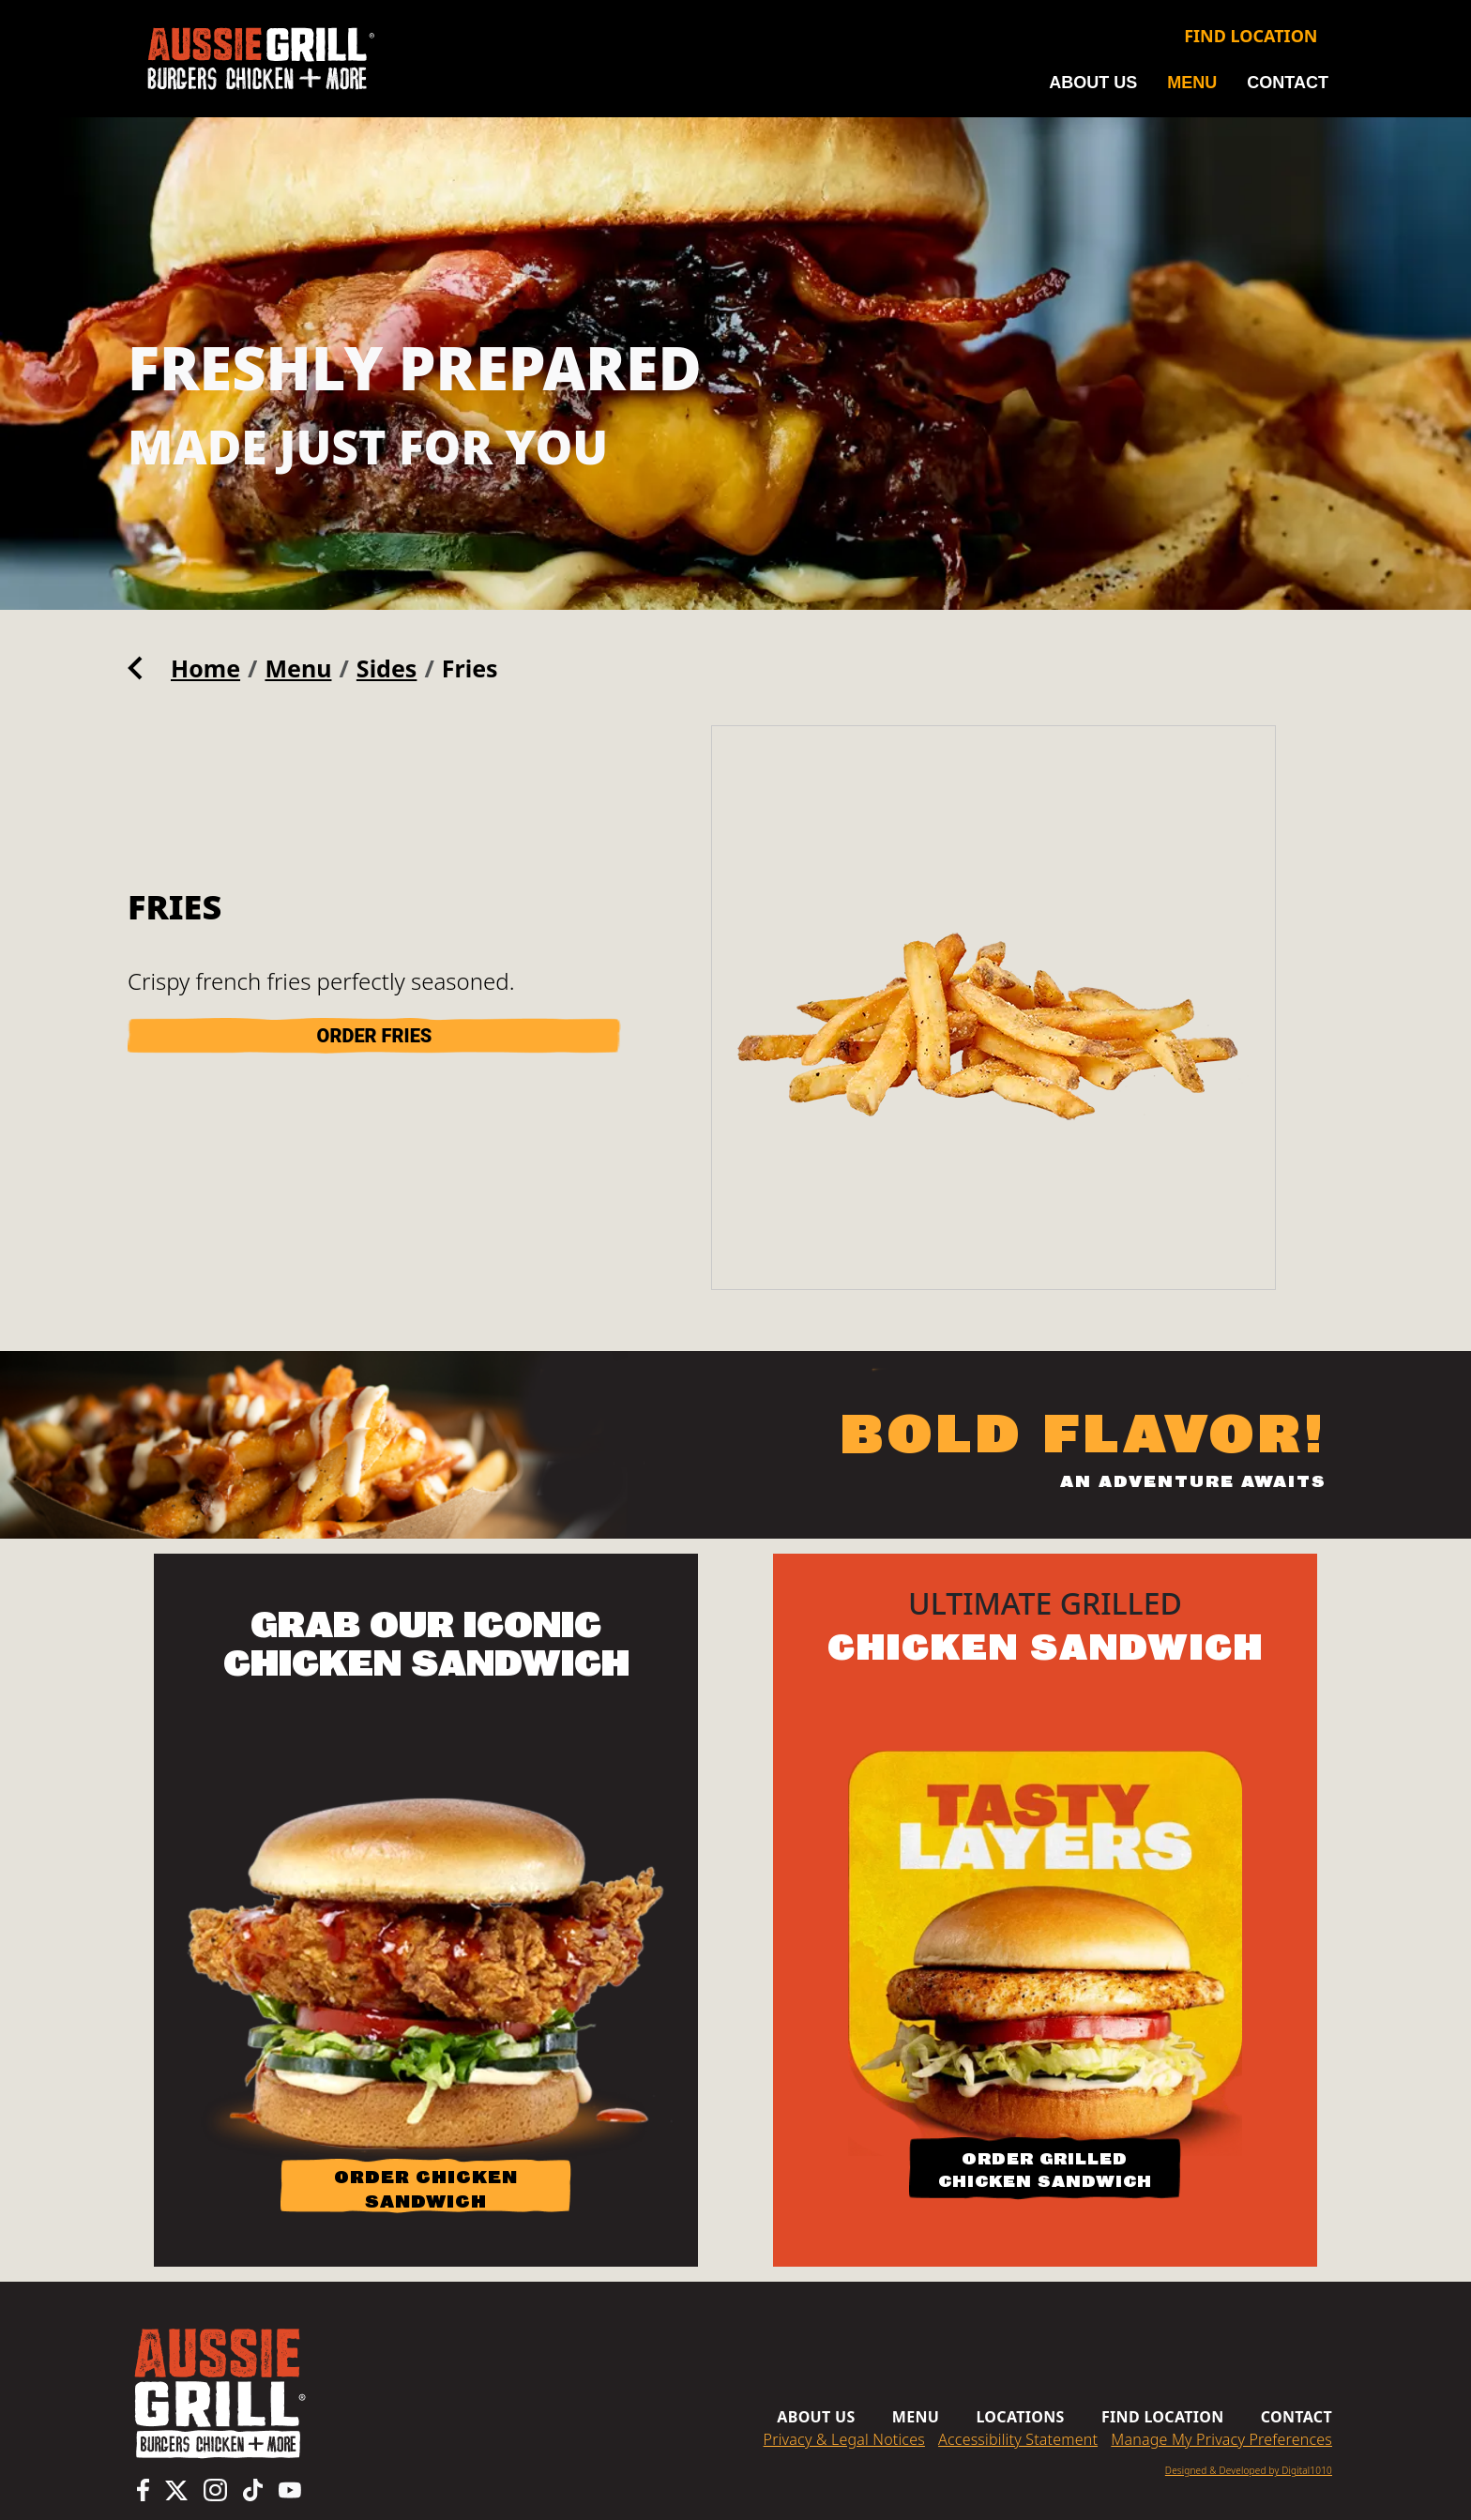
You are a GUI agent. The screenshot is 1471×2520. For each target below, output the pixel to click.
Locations (1020, 2416)
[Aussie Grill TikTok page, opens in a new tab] (253, 2490)
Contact (1287, 82)
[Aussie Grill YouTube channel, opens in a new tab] (290, 2490)
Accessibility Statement (1018, 2439)
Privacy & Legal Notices (844, 2439)
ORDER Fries (374, 1036)
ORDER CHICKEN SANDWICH (426, 2188)
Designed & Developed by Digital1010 (1248, 2470)
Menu (1192, 82)
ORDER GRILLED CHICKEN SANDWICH (1045, 2169)
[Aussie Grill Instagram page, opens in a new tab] (215, 2490)
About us (1093, 82)
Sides (386, 668)
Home (205, 668)
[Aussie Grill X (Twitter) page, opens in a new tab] (176, 2490)
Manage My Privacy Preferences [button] (1221, 2439)
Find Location (1250, 35)
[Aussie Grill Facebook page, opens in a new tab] (143, 2490)
